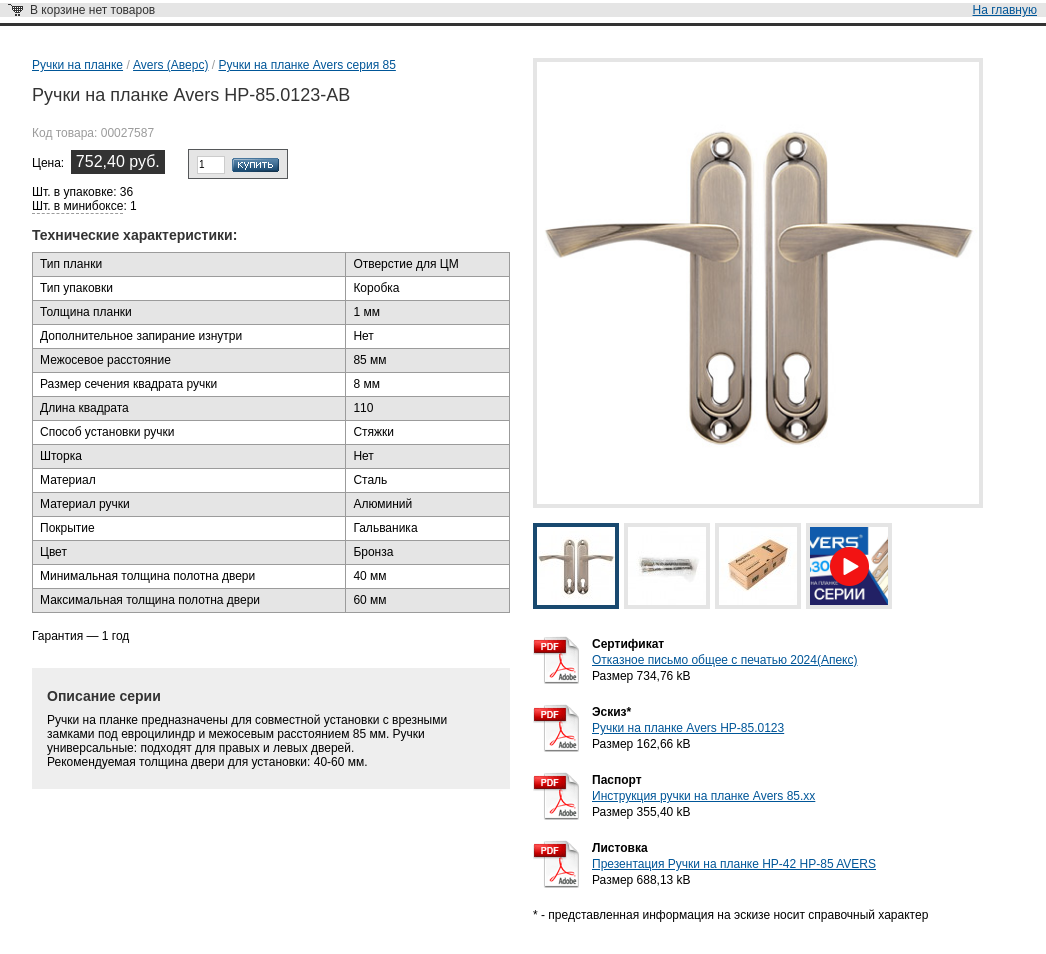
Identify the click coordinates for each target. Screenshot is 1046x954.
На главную (1005, 10)
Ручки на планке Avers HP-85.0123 (688, 728)
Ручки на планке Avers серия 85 (306, 65)
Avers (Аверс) (170, 65)
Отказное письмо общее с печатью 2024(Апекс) (724, 660)
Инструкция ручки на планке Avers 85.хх (703, 796)
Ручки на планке (77, 65)
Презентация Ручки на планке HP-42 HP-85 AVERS (734, 864)
